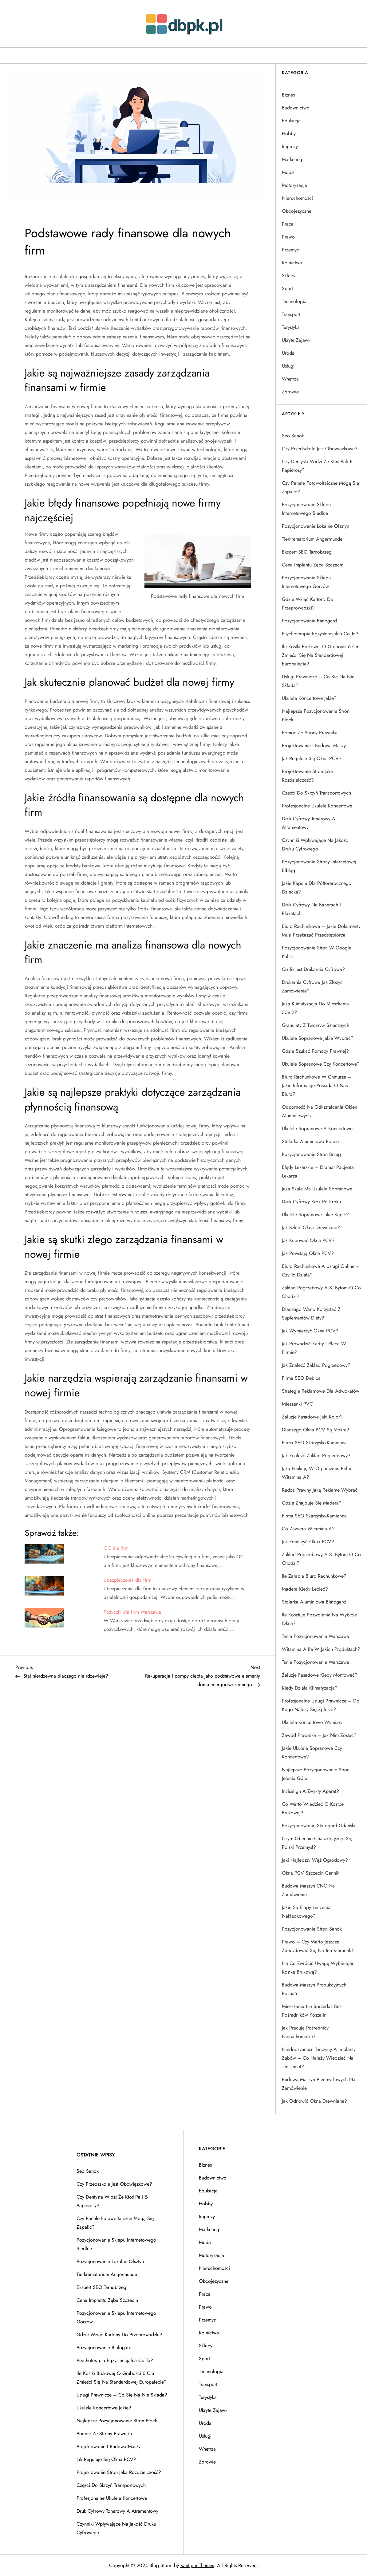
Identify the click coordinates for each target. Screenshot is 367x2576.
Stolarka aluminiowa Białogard (314, 1601)
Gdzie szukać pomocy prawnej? (315, 1051)
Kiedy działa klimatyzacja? (309, 1687)
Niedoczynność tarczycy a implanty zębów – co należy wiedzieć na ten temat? (319, 2058)
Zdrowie (290, 391)
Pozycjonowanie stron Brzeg (311, 1154)
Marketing (292, 159)
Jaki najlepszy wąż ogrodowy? (315, 1860)
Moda (288, 172)
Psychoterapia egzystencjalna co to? (320, 633)
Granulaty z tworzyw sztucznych (315, 1025)
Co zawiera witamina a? (308, 1528)
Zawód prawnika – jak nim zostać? (319, 1735)
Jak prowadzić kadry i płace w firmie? (314, 1348)
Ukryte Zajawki (297, 340)
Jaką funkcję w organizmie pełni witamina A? (316, 1473)
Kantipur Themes (197, 2565)
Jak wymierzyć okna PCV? (310, 1330)
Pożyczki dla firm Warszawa (132, 1611)
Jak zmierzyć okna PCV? (308, 1541)
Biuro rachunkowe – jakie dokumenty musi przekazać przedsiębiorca (321, 930)
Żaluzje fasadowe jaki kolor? (312, 1416)
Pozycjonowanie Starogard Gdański (318, 1825)
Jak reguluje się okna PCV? (311, 758)
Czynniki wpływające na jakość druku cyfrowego (315, 844)
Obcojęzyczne (296, 211)
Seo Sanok (293, 435)
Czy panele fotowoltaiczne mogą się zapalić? (320, 487)
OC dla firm (116, 1548)
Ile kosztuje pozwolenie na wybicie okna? (319, 1619)
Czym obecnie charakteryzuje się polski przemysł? (317, 1843)
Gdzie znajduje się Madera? (311, 1502)
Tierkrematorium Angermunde (312, 538)
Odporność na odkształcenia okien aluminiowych (319, 1111)
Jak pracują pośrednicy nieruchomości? (305, 2032)
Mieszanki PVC (297, 1403)
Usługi (288, 365)
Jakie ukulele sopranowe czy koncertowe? (312, 1752)
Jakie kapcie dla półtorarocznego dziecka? (316, 887)
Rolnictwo (292, 262)
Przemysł (291, 249)
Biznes (288, 94)
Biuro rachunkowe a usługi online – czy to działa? (321, 1270)
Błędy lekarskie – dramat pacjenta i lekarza (319, 1171)
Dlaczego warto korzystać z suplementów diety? (311, 1313)
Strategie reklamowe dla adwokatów (320, 1391)
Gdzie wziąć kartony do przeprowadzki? (307, 603)
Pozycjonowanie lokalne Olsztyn (315, 526)
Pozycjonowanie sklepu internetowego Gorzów (306, 582)
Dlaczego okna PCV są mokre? (315, 1429)
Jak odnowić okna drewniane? (314, 2101)
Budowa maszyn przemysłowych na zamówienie (318, 2084)
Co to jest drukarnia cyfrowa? (313, 969)
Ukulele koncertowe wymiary (312, 1722)
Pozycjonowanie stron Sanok (312, 1928)
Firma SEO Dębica (301, 1378)
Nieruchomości (297, 198)
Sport (287, 288)
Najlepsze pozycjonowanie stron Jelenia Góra (315, 1774)
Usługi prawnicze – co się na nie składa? (318, 681)
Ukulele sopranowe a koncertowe (317, 1128)
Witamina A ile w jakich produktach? (321, 1649)
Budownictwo (296, 107)
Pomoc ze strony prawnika (309, 732)
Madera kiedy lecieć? (305, 1588)
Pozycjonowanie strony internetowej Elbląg (319, 866)
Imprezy (290, 146)
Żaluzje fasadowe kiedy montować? (319, 1675)
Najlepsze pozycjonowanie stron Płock (315, 715)
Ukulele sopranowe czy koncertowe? (321, 1063)
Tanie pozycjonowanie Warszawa (315, 1636)
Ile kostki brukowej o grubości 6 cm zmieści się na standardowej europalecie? (320, 655)
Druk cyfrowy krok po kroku (311, 1201)
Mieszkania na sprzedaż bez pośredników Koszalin (311, 2010)
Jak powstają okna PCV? (308, 1253)
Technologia (294, 301)
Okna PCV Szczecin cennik (310, 1872)
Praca (288, 223)
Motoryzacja (294, 185)
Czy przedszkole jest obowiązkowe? (319, 448)
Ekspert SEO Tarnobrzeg (307, 551)
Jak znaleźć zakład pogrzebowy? (316, 1365)
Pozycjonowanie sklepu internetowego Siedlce (306, 509)
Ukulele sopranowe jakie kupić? (315, 1214)
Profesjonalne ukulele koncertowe (317, 805)
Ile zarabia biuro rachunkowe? (314, 1576)
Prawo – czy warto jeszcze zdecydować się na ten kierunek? (318, 1946)
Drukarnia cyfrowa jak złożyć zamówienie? (312, 986)
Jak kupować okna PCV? (308, 1240)
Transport (291, 314)
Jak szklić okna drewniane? (311, 1227)
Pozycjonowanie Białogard (309, 620)
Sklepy (288, 275)
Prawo (288, 236)
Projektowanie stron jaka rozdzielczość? (307, 775)
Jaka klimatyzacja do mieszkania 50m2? (315, 1008)
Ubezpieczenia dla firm (127, 1580)
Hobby (289, 133)
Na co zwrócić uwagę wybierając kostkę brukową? (318, 1967)
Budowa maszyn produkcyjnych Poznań (314, 1989)
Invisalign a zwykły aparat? (310, 1791)
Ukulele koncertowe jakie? (309, 698)
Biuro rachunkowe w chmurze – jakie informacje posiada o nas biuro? (316, 1085)
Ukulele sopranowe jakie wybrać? (317, 1038)
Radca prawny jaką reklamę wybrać (319, 1489)
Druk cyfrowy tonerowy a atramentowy (308, 823)
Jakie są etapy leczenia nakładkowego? (306, 1911)
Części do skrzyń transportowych (316, 792)
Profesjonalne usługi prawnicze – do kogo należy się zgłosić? (320, 1705)
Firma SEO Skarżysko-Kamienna (314, 1442)
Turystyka (291, 327)
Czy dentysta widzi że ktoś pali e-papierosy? (317, 466)
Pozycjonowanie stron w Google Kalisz (316, 952)
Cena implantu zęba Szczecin (312, 564)
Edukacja (291, 120)
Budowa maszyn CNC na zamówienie (308, 1890)
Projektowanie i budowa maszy (314, 745)
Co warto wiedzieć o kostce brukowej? (313, 1808)
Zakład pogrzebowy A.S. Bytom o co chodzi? (321, 1292)
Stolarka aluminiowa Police (310, 1141)
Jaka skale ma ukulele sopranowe (317, 1188)
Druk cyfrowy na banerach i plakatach (311, 909)
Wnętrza (290, 378)
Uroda (288, 353)
